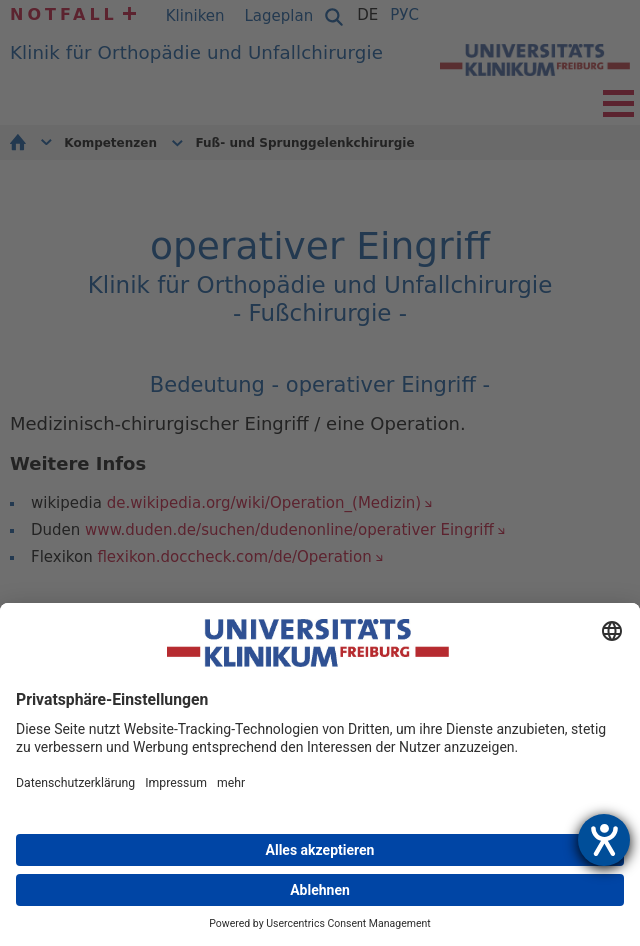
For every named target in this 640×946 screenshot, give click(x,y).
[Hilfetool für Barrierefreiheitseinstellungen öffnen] (604, 840)
